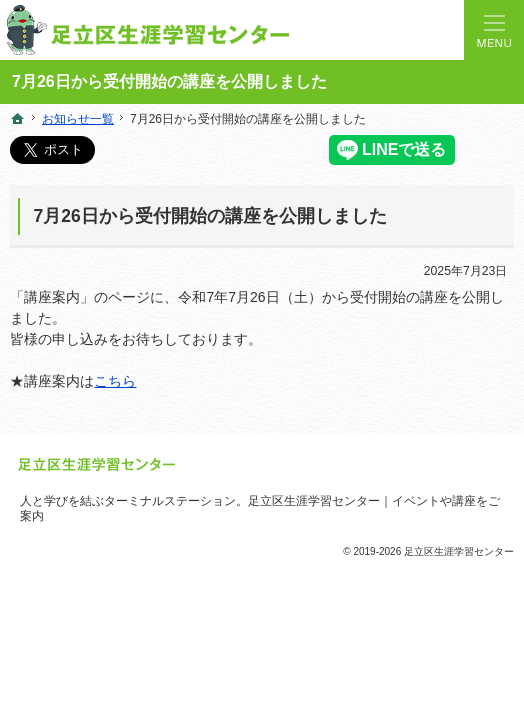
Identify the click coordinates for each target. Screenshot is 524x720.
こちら (115, 381)
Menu (494, 30)
